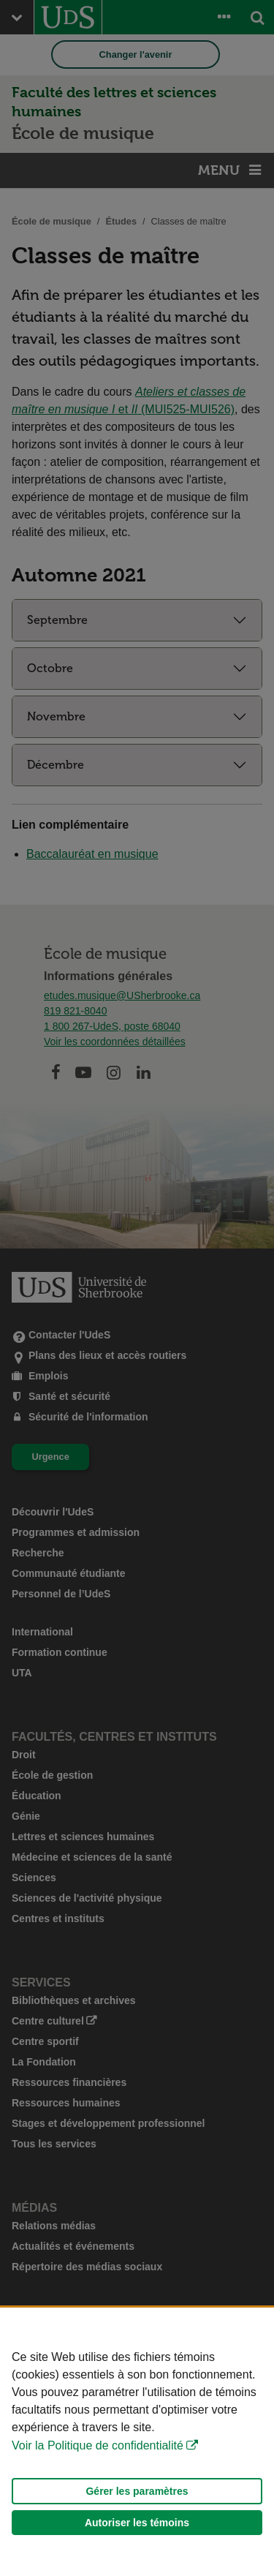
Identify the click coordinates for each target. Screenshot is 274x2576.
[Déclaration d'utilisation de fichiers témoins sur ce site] (137, 2442)
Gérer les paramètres (136, 2491)
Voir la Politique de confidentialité (97, 2445)
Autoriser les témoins (137, 2522)
